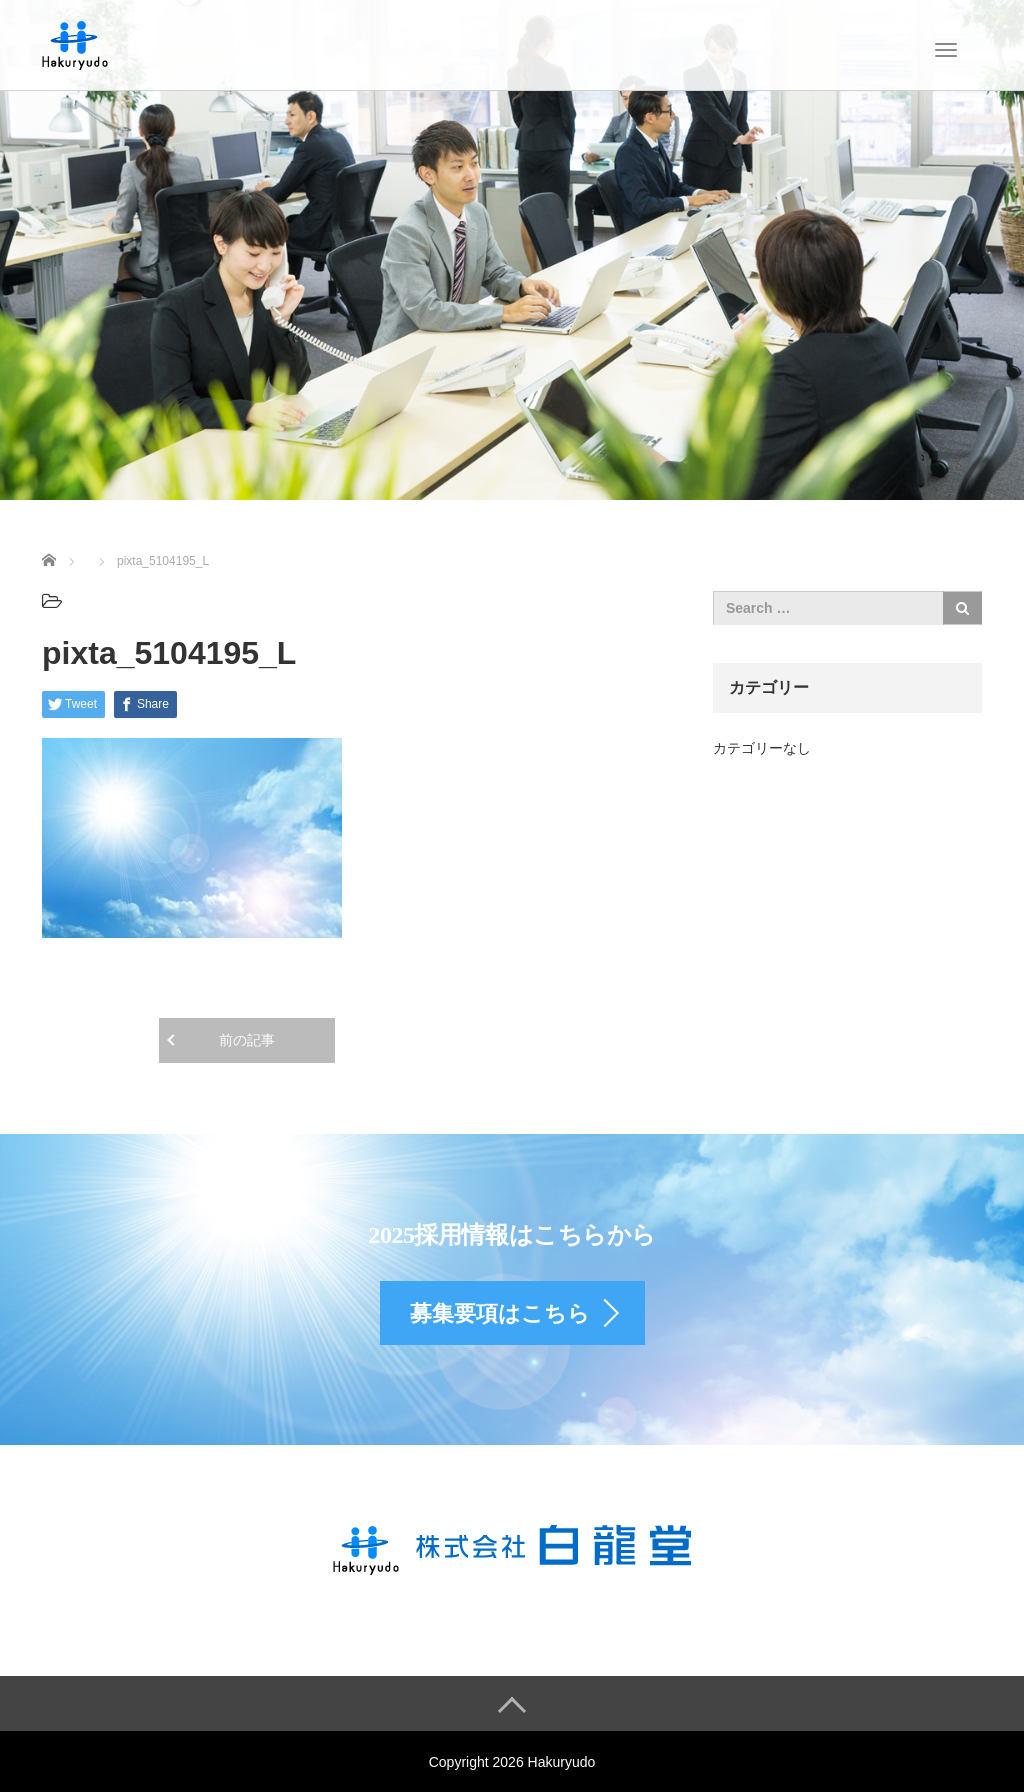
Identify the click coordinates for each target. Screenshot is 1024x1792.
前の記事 (247, 1040)
